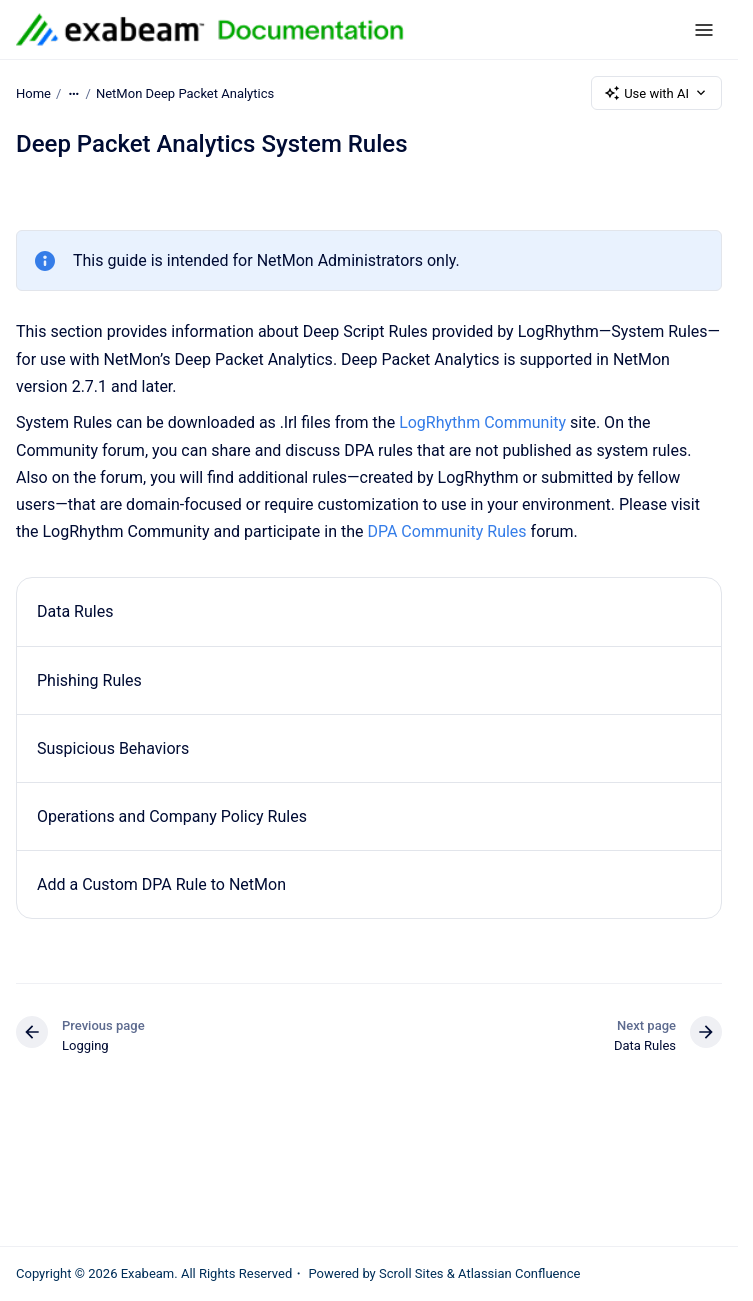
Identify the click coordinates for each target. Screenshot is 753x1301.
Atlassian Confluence (519, 1273)
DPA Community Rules (446, 531)
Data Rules (75, 611)
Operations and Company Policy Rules (172, 816)
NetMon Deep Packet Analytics (185, 92)
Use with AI (656, 93)
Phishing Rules (89, 680)
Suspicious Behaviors (113, 748)
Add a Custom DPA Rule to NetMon (161, 884)
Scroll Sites (411, 1273)
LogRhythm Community (482, 422)
